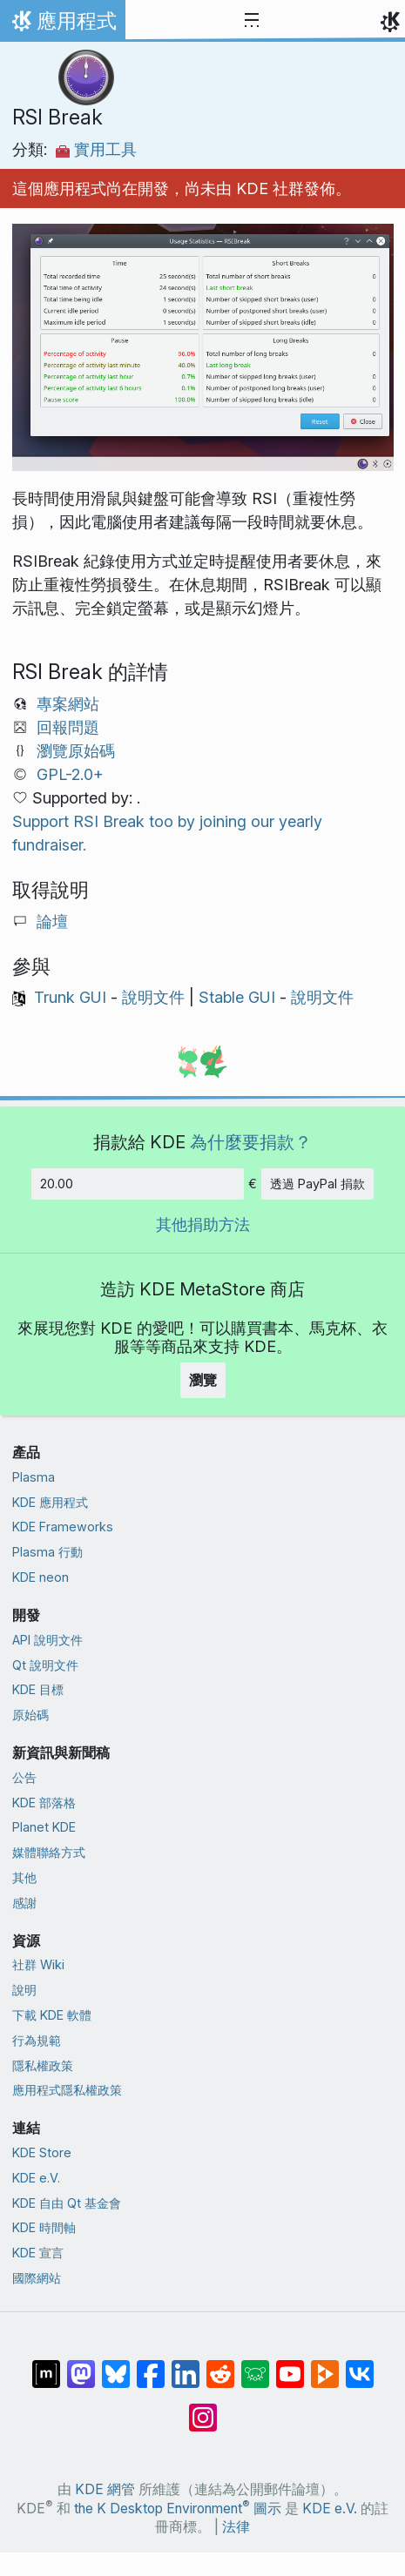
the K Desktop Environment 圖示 (177, 2508)
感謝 (24, 1902)
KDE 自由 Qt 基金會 (66, 2203)
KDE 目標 (38, 1689)
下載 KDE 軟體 (51, 2015)
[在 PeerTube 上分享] (325, 2365)
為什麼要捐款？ (251, 1142)
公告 (24, 1777)
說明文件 (153, 997)
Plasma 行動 (47, 1551)
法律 (236, 2527)
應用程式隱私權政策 (67, 2089)
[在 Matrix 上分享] (46, 2365)
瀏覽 (203, 1380)
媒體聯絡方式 (48, 1852)
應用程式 (62, 25)
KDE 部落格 (44, 1802)
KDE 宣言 (38, 2252)
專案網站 (68, 704)
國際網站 (36, 2277)
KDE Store (41, 2152)
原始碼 (30, 1714)
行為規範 (36, 2040)
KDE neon (40, 1577)
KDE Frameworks (62, 1526)
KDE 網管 (105, 2489)
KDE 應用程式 (50, 1502)
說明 (24, 1989)
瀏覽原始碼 (76, 751)
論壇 (52, 921)
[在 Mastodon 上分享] (81, 2365)
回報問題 (68, 727)
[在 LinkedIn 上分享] (185, 2365)
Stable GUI (237, 997)
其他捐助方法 (203, 1224)
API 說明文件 (47, 1639)
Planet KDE (44, 1826)
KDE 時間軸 (44, 2227)
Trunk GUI (70, 997)
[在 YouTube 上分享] (290, 2365)
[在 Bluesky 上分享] (116, 2365)
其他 (24, 1877)
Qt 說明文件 (45, 1665)
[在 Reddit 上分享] (220, 2365)
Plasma (33, 1477)
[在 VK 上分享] (360, 2365)
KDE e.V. (36, 2177)
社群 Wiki (38, 1964)
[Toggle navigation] (252, 21)
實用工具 (96, 149)
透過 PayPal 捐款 (317, 1183)
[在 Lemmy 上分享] (255, 2365)
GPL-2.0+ (70, 774)
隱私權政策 (42, 2065)
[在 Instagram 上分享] (203, 2409)
